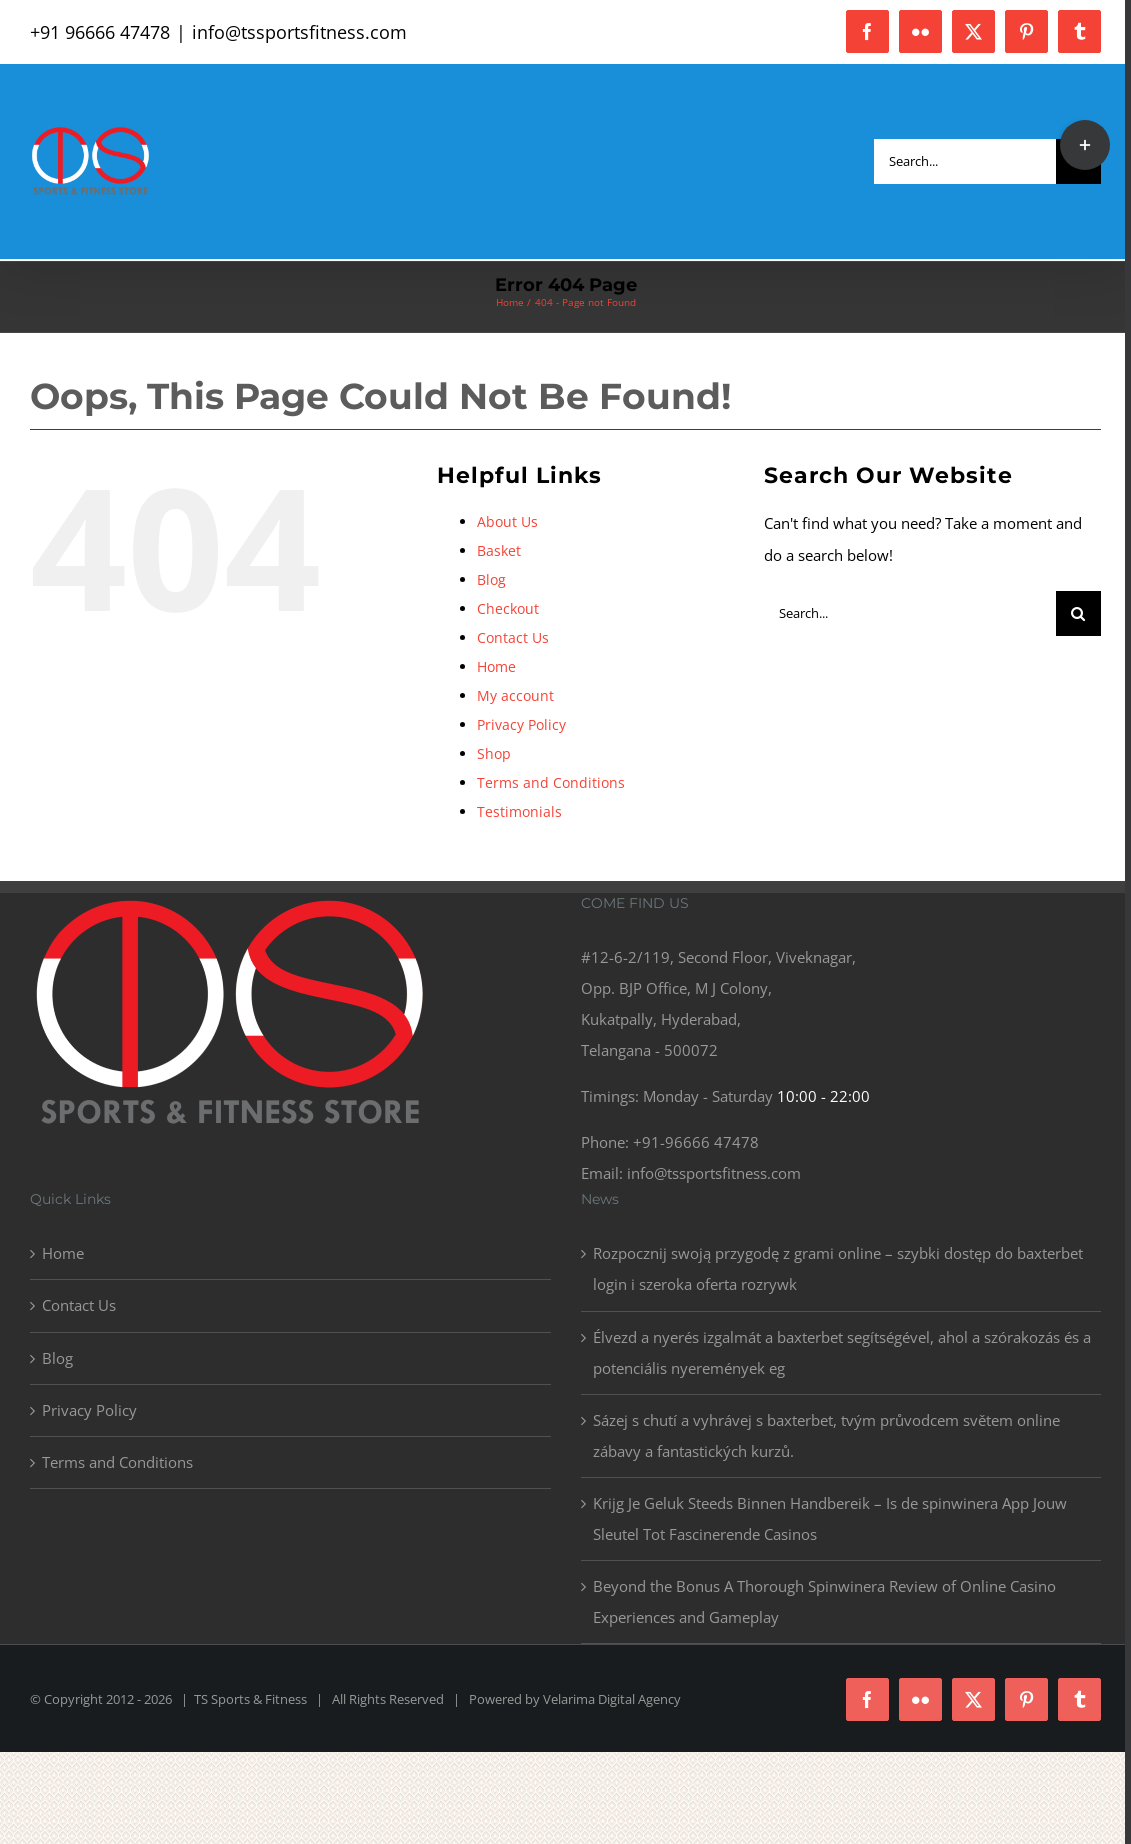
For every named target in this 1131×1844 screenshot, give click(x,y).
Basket (499, 550)
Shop (494, 753)
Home (496, 666)
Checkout (508, 608)
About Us (507, 521)
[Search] (1078, 613)
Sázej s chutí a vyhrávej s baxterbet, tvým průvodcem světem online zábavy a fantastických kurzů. (826, 1435)
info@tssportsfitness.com (299, 32)
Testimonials (519, 811)
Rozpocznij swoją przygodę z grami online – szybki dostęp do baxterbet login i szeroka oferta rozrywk (838, 1268)
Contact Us (513, 637)
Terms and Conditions (551, 782)
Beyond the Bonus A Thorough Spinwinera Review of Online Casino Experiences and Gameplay (824, 1601)
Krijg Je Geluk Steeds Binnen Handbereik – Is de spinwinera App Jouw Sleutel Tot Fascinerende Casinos (830, 1518)
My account (515, 695)
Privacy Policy (521, 724)
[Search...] (965, 161)
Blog (491, 579)
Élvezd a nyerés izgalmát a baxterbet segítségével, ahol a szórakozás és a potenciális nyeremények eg (842, 1352)
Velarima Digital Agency (612, 1699)
